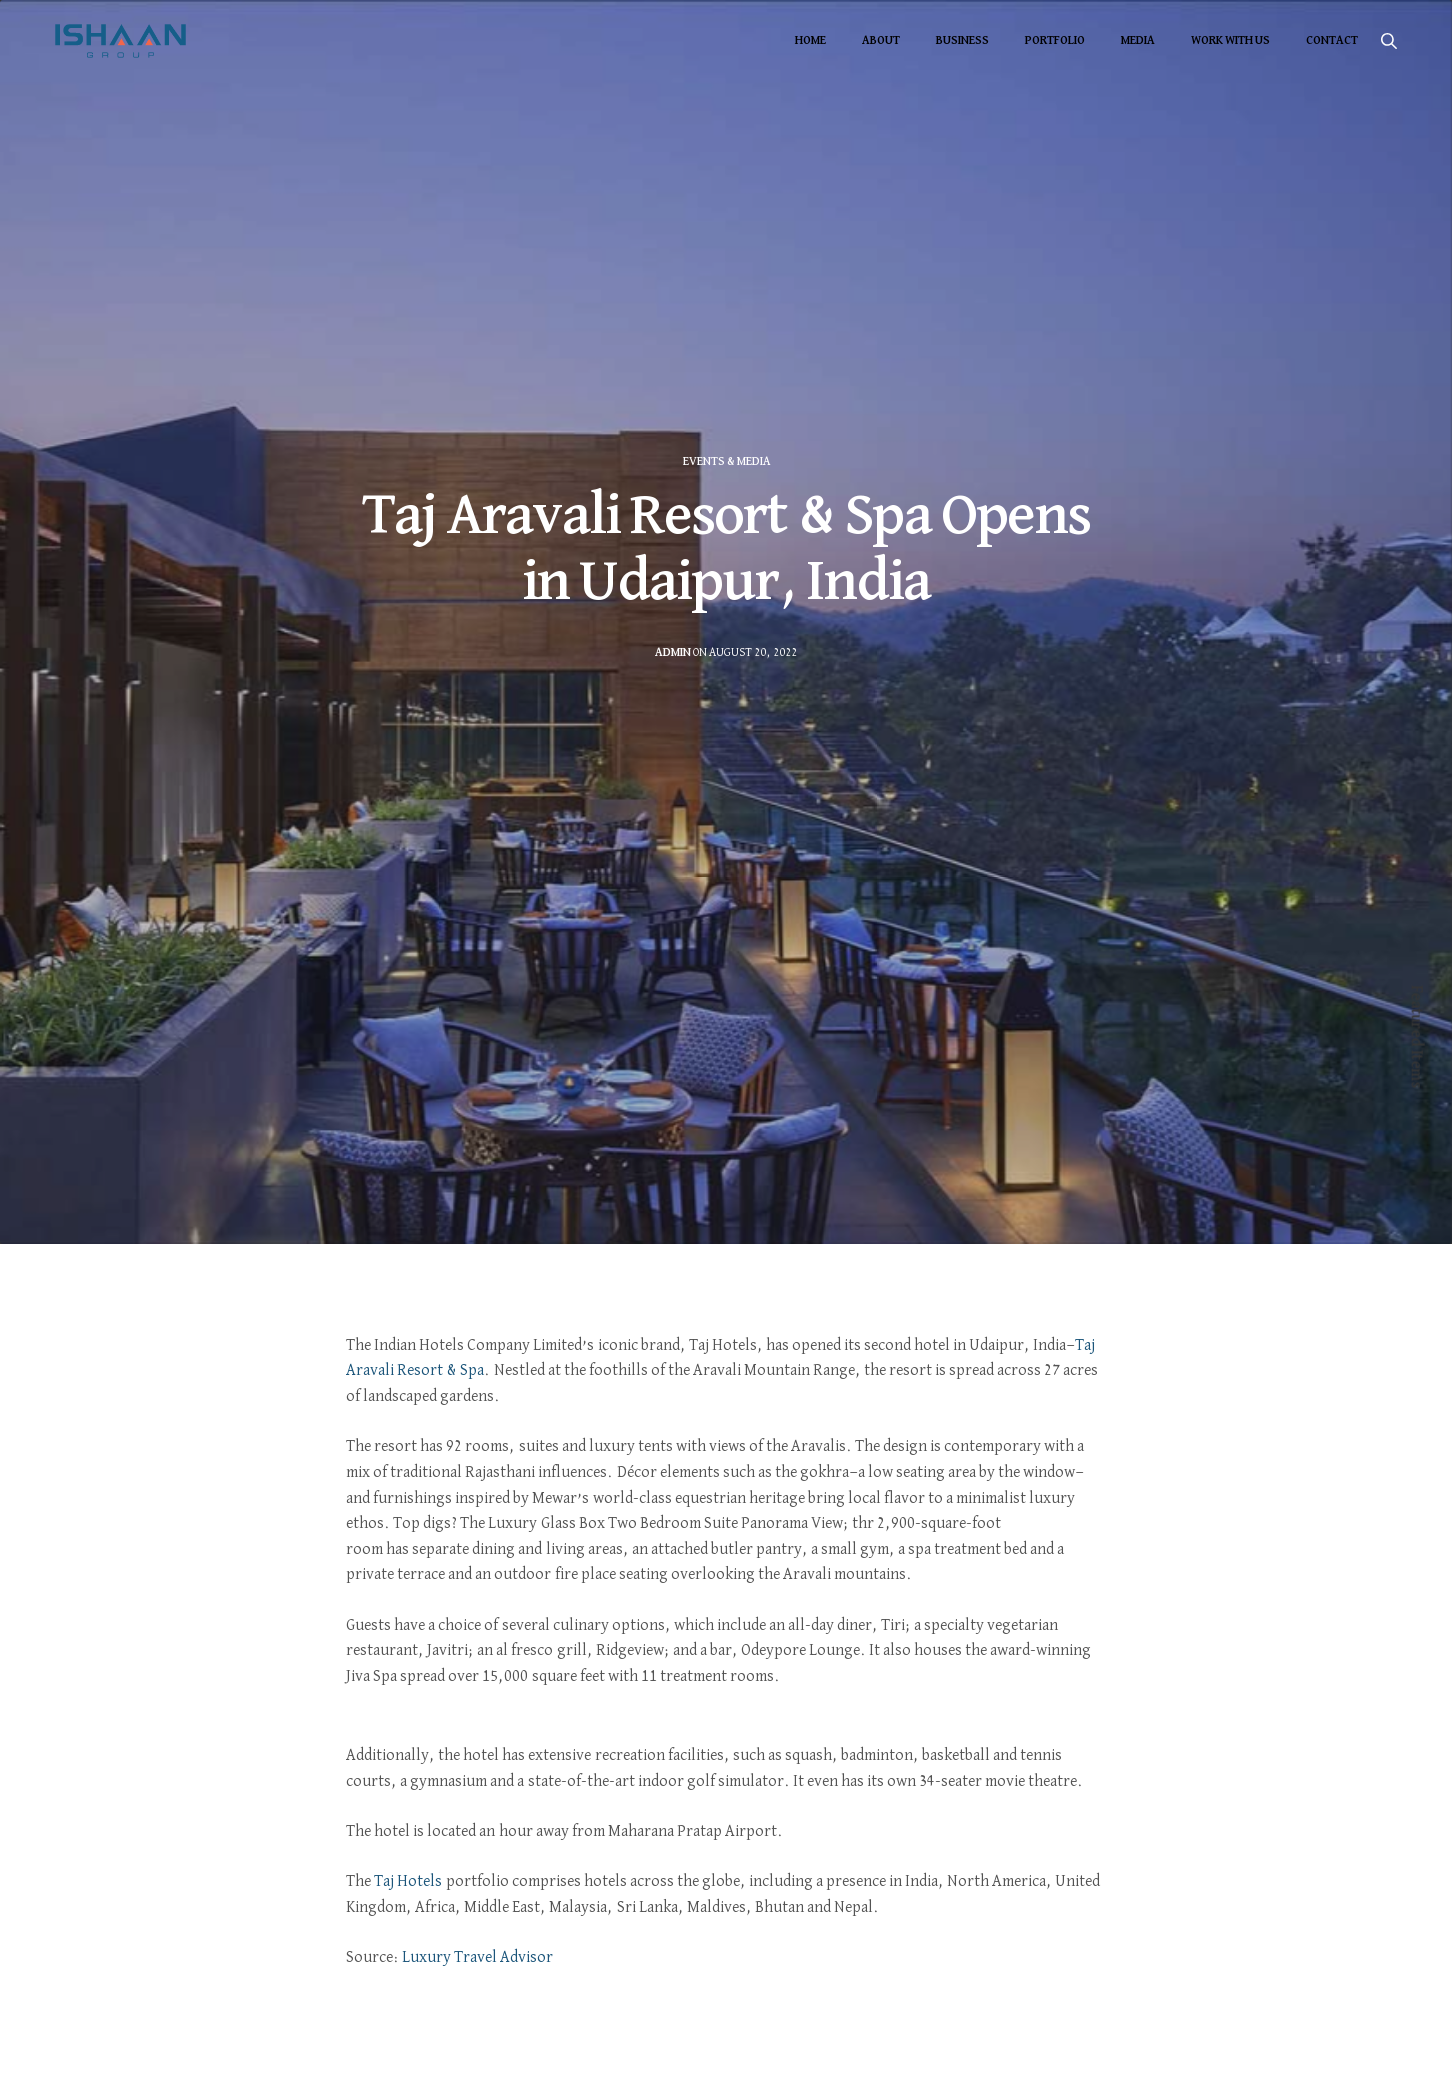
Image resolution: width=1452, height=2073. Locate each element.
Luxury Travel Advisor (477, 1958)
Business (962, 41)
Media (1138, 41)
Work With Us (1230, 41)
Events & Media (726, 462)
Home (810, 41)
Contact (1332, 41)
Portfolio (1055, 41)
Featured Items (1416, 1036)
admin (673, 653)
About (881, 41)
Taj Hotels (408, 1882)
